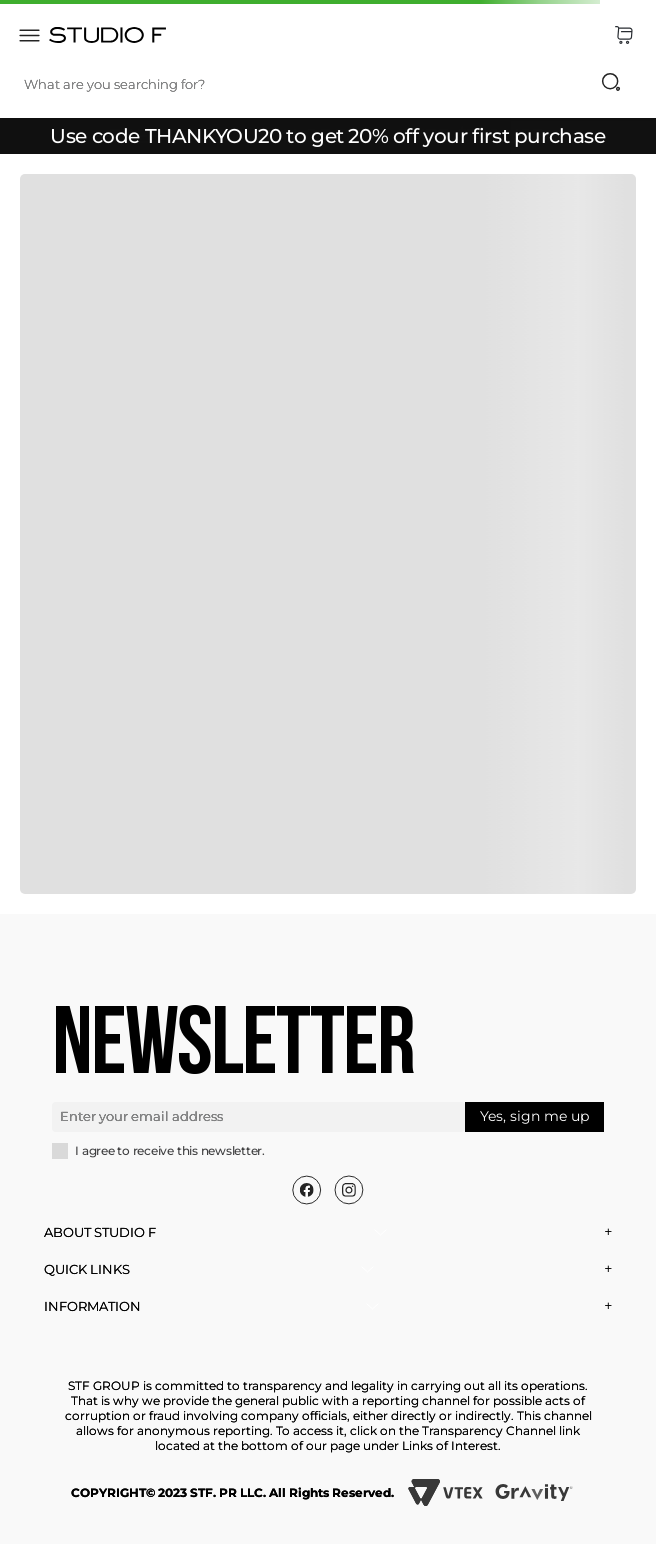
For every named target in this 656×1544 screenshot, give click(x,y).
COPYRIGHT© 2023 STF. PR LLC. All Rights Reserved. (232, 1492)
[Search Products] (611, 82)
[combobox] (332, 84)
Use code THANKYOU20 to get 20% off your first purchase (327, 136)
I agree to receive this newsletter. (170, 1151)
